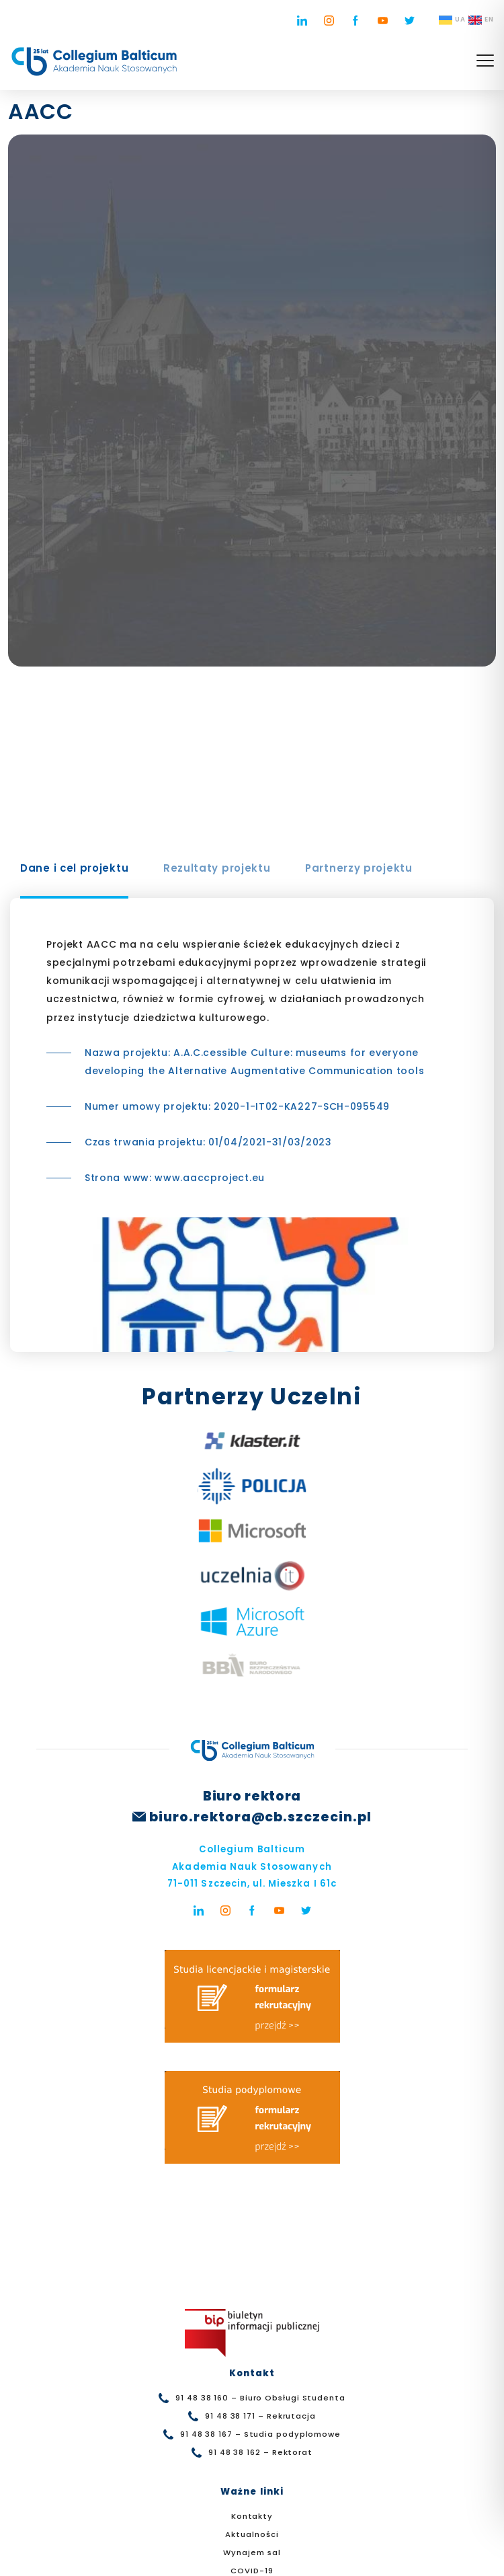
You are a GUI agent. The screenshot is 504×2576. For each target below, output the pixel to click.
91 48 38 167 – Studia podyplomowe (260, 2434)
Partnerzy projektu (359, 868)
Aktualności (251, 2534)
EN (481, 20)
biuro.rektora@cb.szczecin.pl (260, 1817)
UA (452, 20)
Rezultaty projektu (217, 868)
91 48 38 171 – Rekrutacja (260, 2416)
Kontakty (252, 2516)
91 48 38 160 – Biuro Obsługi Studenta (260, 2397)
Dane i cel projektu (74, 868)
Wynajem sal (251, 2552)
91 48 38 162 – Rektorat (260, 2452)
